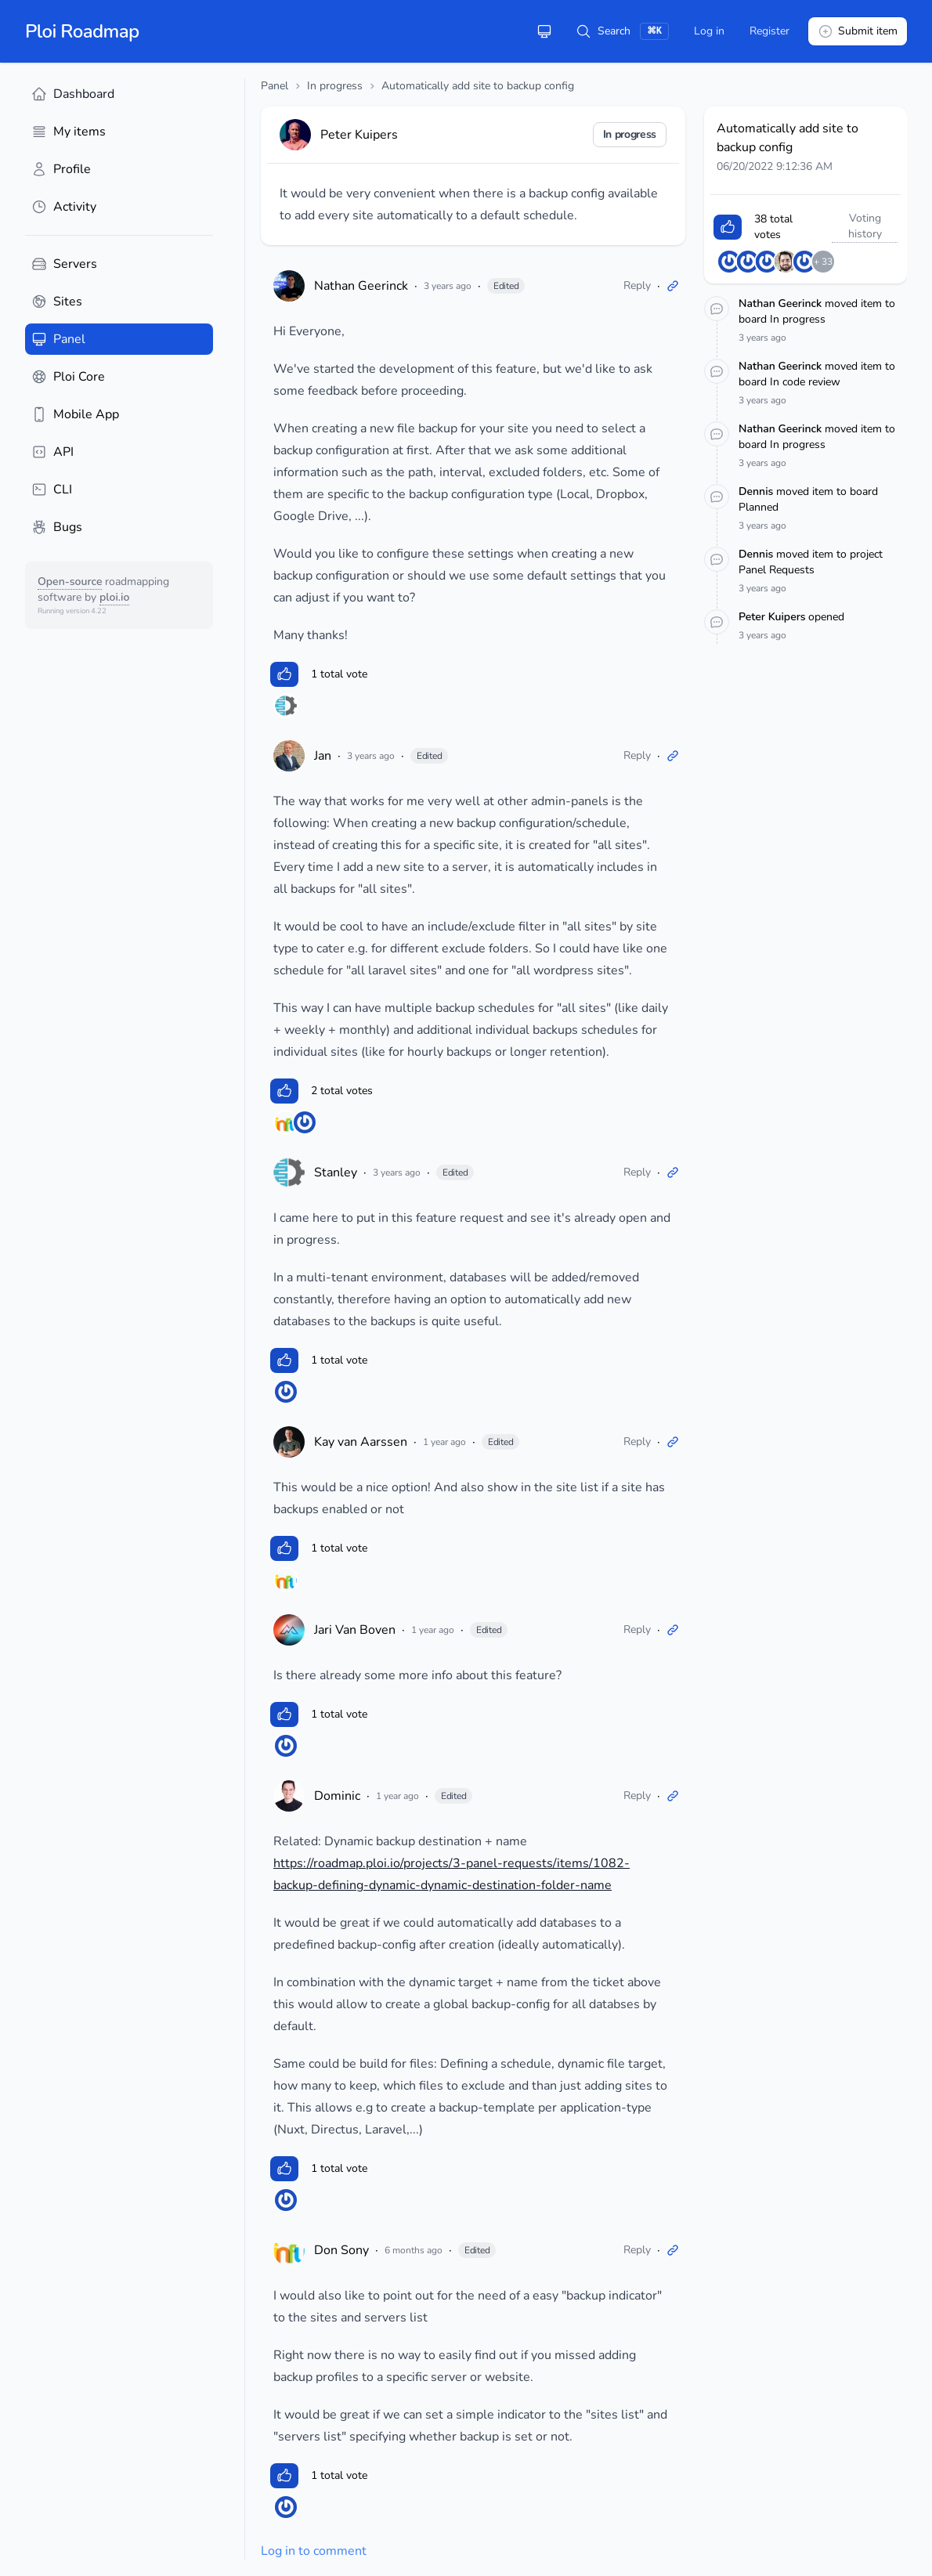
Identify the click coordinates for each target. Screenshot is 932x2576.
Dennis (757, 491)
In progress (335, 85)
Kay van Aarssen (360, 1442)
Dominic (337, 1796)
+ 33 (823, 261)
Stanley (335, 1172)
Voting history (865, 226)
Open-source (70, 581)
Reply (637, 285)
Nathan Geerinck (361, 285)
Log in (709, 30)
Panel (274, 85)
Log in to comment (314, 2551)
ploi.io (114, 597)
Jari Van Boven (355, 1629)
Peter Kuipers (773, 616)
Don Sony (341, 2250)
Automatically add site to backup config (477, 85)
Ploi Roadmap (82, 31)
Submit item (858, 31)
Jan (322, 755)
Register (769, 30)
